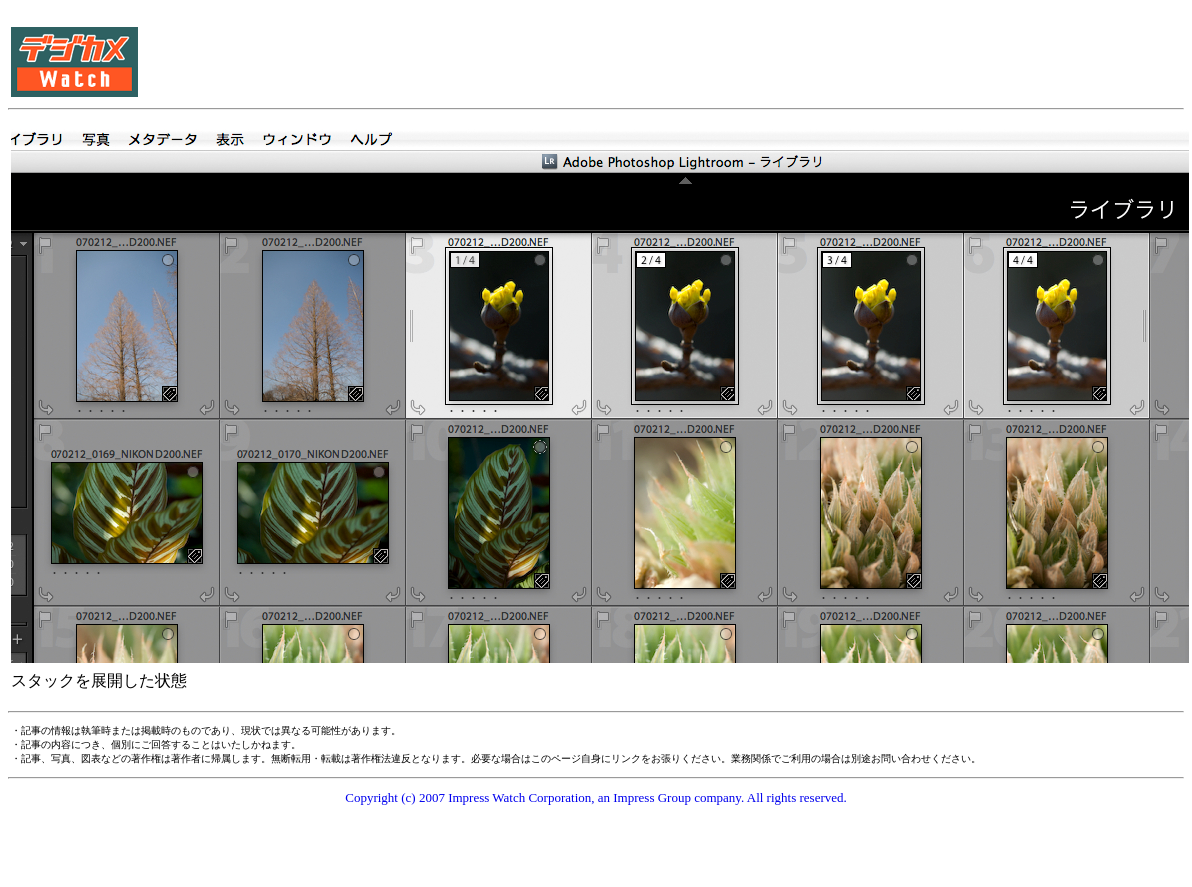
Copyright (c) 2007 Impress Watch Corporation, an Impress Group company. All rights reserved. (596, 797)
